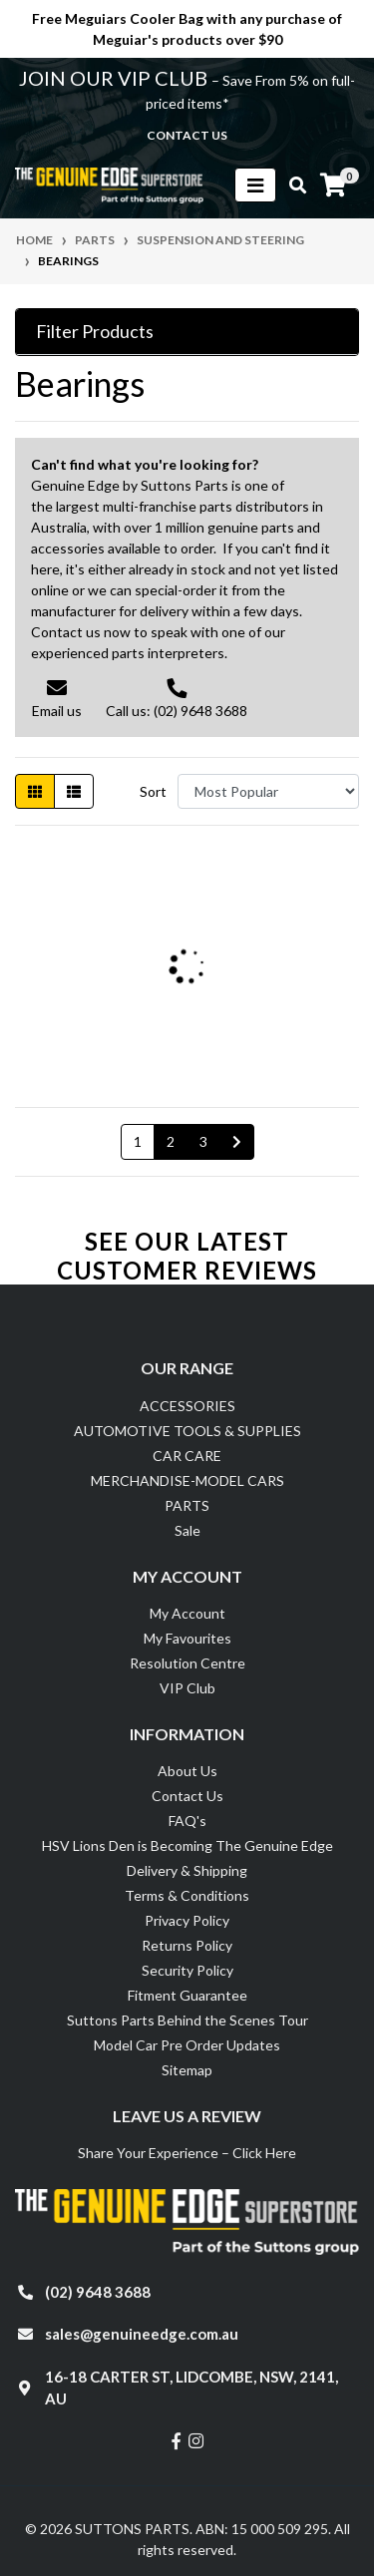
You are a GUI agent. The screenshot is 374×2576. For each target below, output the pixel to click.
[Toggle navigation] (255, 185)
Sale (187, 1530)
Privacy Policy (187, 1920)
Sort (153, 791)
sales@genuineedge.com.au (141, 2334)
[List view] (74, 791)
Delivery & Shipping (187, 1870)
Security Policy (187, 1970)
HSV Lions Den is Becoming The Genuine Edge (187, 1845)
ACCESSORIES (187, 1405)
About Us (187, 1770)
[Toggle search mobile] (291, 185)
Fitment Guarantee (187, 1995)
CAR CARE (187, 1455)
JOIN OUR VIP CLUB (115, 78)
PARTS (187, 1505)
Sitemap (187, 2069)
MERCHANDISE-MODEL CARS (187, 1480)
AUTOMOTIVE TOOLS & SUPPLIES (187, 1430)
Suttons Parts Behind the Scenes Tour (187, 2020)
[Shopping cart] (333, 185)
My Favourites (187, 1638)
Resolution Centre (187, 1663)
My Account (187, 1613)
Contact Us (187, 1795)
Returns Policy (187, 1945)
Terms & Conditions (187, 1895)
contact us (187, 135)
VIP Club (187, 1687)
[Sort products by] (268, 791)
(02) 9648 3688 (98, 2292)
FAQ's (187, 1820)
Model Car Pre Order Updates (187, 2044)
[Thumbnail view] (35, 791)
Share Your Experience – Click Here (187, 2152)
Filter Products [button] (95, 331)
